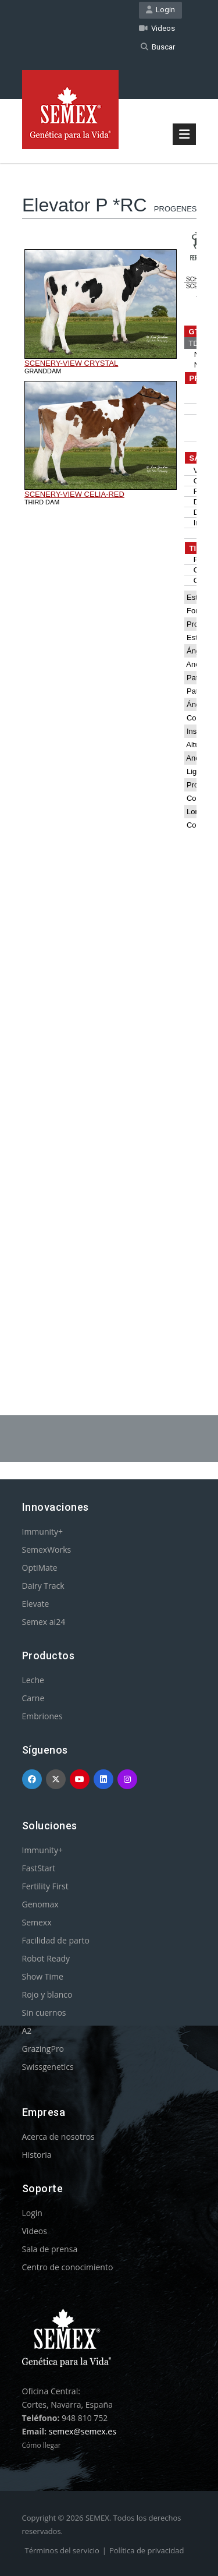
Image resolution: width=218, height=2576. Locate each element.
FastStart (39, 1868)
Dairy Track (43, 1585)
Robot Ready (46, 1958)
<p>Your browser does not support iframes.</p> (109, 759)
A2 (27, 2030)
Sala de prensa (50, 2249)
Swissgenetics (48, 2066)
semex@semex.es (82, 2431)
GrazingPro (43, 2048)
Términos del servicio (62, 2550)
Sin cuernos (44, 2012)
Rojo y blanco (47, 1994)
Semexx (37, 1922)
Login (160, 9)
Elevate (35, 1603)
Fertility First (45, 1886)
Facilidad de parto (56, 1940)
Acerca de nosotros (58, 2136)
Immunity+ (42, 1531)
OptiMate (40, 1567)
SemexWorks (47, 1549)
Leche (33, 1679)
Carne (33, 1698)
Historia (37, 2154)
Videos (157, 28)
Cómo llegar (41, 2445)
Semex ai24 (44, 1621)
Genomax (40, 1904)
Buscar (158, 47)
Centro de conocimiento (67, 2267)
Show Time (42, 1976)
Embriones (42, 1716)
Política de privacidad (146, 2550)
